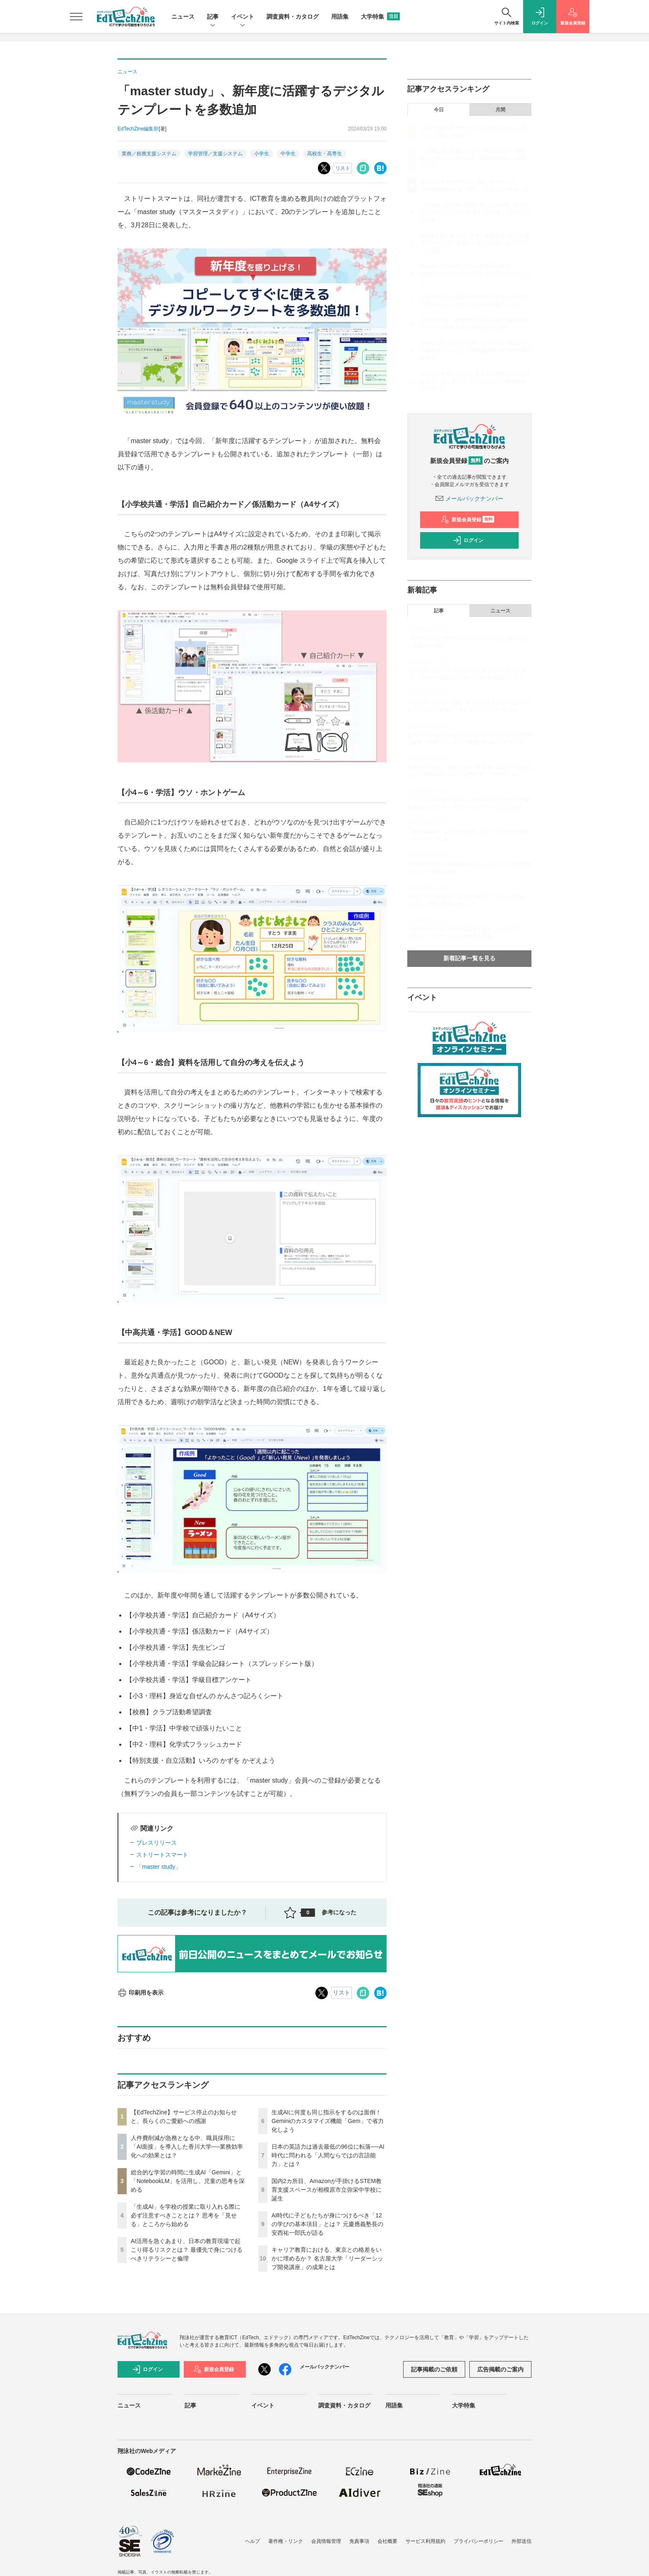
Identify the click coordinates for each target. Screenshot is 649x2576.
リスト (342, 168)
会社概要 (387, 2541)
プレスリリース (156, 1842)
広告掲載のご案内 (500, 2369)
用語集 (340, 16)
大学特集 (380, 16)
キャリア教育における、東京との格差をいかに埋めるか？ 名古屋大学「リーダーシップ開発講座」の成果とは (327, 2258)
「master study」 (158, 1866)
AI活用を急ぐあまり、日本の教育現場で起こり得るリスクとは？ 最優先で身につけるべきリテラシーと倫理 (187, 2250)
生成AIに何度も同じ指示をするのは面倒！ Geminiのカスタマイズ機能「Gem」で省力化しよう (328, 2121)
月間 (500, 110)
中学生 (288, 154)
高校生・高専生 (324, 154)
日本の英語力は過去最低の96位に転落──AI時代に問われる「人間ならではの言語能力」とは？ (328, 2155)
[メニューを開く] (76, 16)
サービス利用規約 (425, 2541)
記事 (213, 17)
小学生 (261, 154)
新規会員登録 (467, 520)
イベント (242, 17)
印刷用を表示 (140, 1992)
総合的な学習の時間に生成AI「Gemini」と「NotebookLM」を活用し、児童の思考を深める (188, 2181)
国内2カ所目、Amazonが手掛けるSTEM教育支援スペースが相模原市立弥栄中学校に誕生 (327, 2190)
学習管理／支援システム (215, 154)
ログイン (468, 540)
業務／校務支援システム (149, 154)
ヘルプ (252, 2541)
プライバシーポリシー (478, 2541)
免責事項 (359, 2541)
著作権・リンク (285, 2541)
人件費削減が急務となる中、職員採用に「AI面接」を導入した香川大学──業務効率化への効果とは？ (187, 2147)
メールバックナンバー (469, 498)
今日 (439, 110)
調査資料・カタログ (293, 16)
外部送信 (521, 2541)
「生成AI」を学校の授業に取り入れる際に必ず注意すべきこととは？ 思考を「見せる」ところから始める (185, 2215)
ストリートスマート (162, 1854)
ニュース (183, 16)
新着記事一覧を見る (469, 958)
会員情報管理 (326, 2541)
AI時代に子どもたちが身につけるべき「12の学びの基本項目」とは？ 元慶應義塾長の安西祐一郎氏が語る (327, 2224)
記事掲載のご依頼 (434, 2369)
